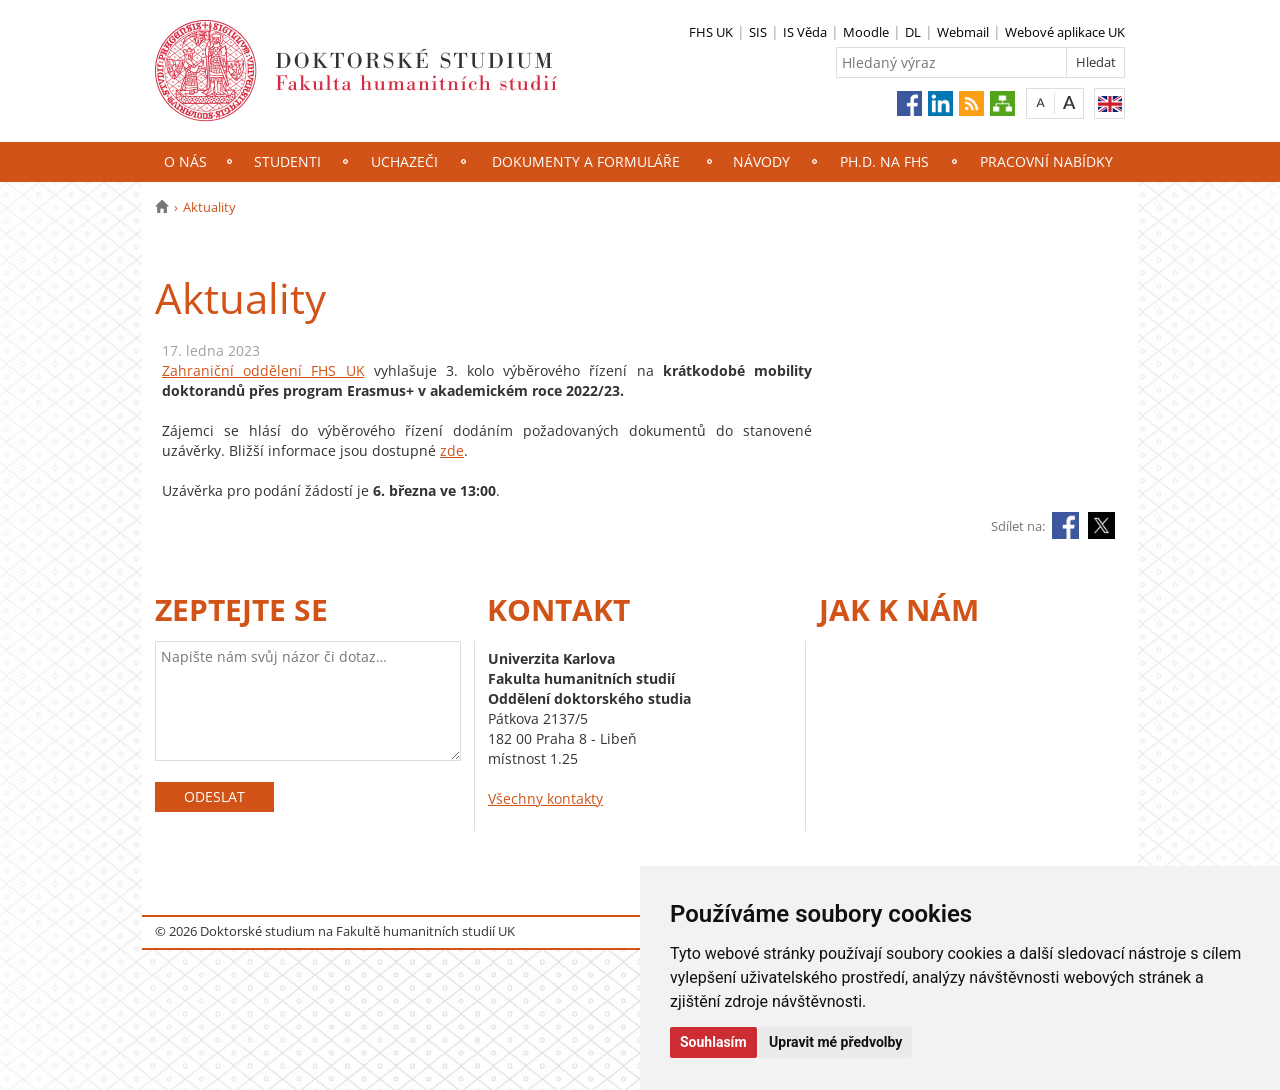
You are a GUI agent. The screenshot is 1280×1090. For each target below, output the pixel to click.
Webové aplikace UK (1065, 32)
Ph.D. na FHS (884, 161)
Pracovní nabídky (1046, 161)
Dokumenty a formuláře (586, 161)
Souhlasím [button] (713, 1042)
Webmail (963, 32)
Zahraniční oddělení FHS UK (263, 370)
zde (452, 450)
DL (913, 32)
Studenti (287, 161)
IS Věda (805, 32)
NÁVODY (761, 161)
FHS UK (711, 32)
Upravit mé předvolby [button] (835, 1042)
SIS (758, 32)
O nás (185, 161)
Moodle (866, 32)
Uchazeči (404, 161)
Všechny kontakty (545, 798)
